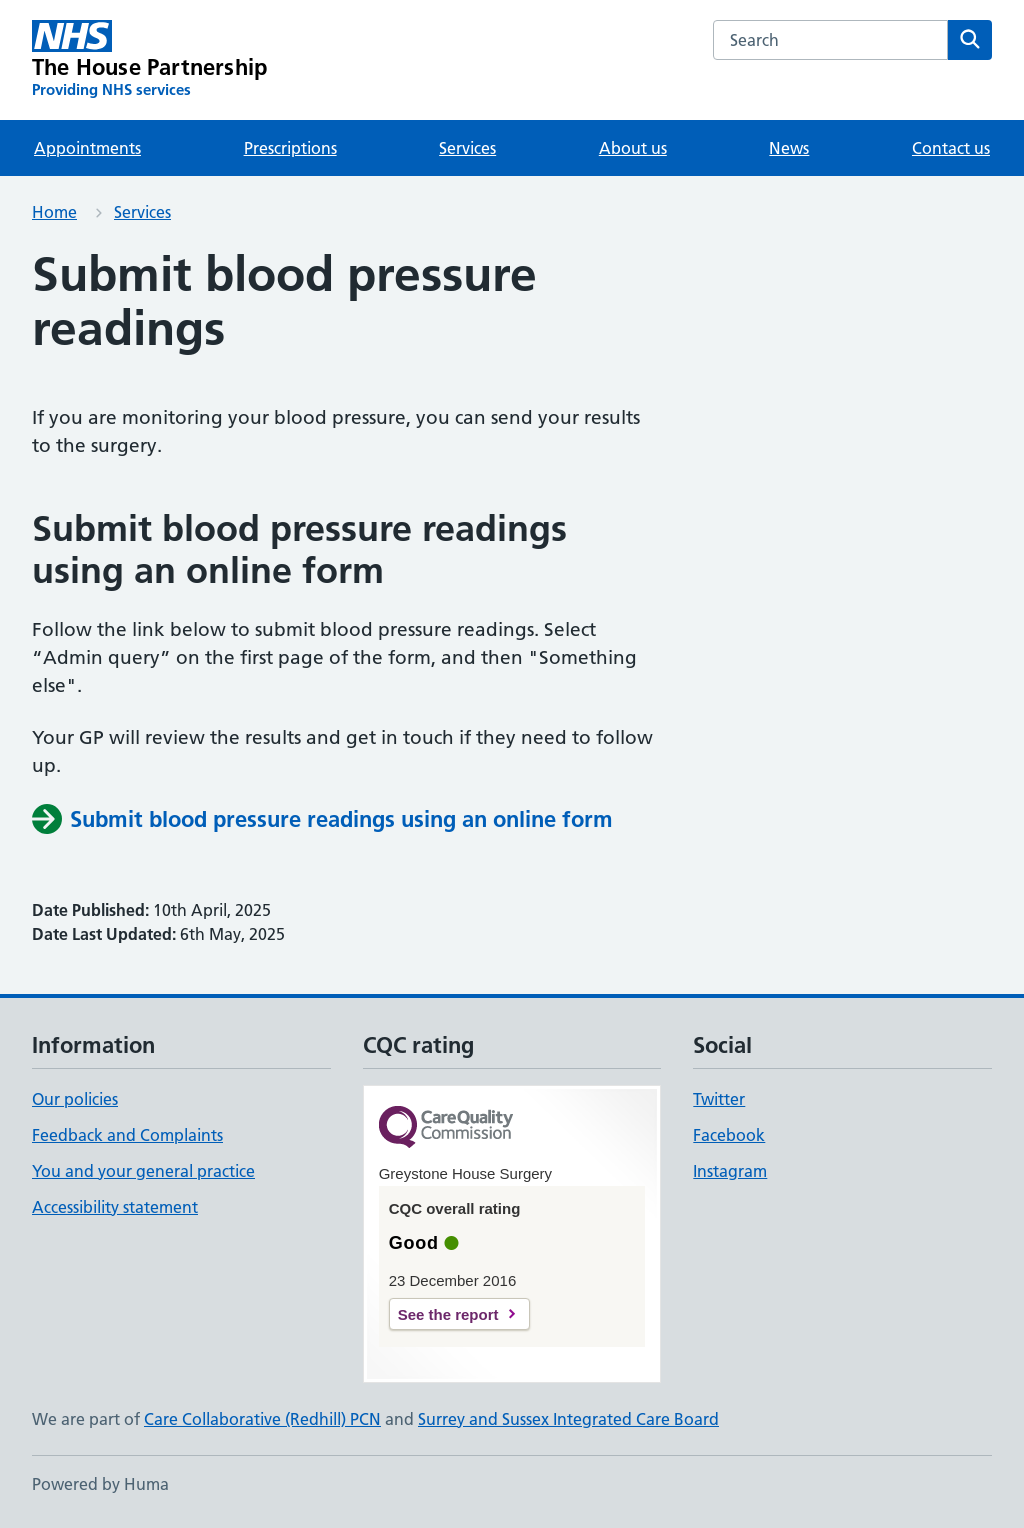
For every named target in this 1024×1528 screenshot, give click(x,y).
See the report (448, 1314)
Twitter (719, 1099)
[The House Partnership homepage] (149, 60)
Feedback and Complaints (127, 1135)
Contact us (951, 148)
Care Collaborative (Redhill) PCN (262, 1419)
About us (633, 148)
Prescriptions (290, 148)
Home (54, 212)
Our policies (75, 1099)
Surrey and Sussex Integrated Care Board (568, 1419)
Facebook (729, 1135)
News (789, 148)
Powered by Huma (100, 1484)
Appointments (87, 148)
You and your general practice (143, 1171)
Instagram (730, 1171)
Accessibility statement (115, 1207)
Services (467, 148)
